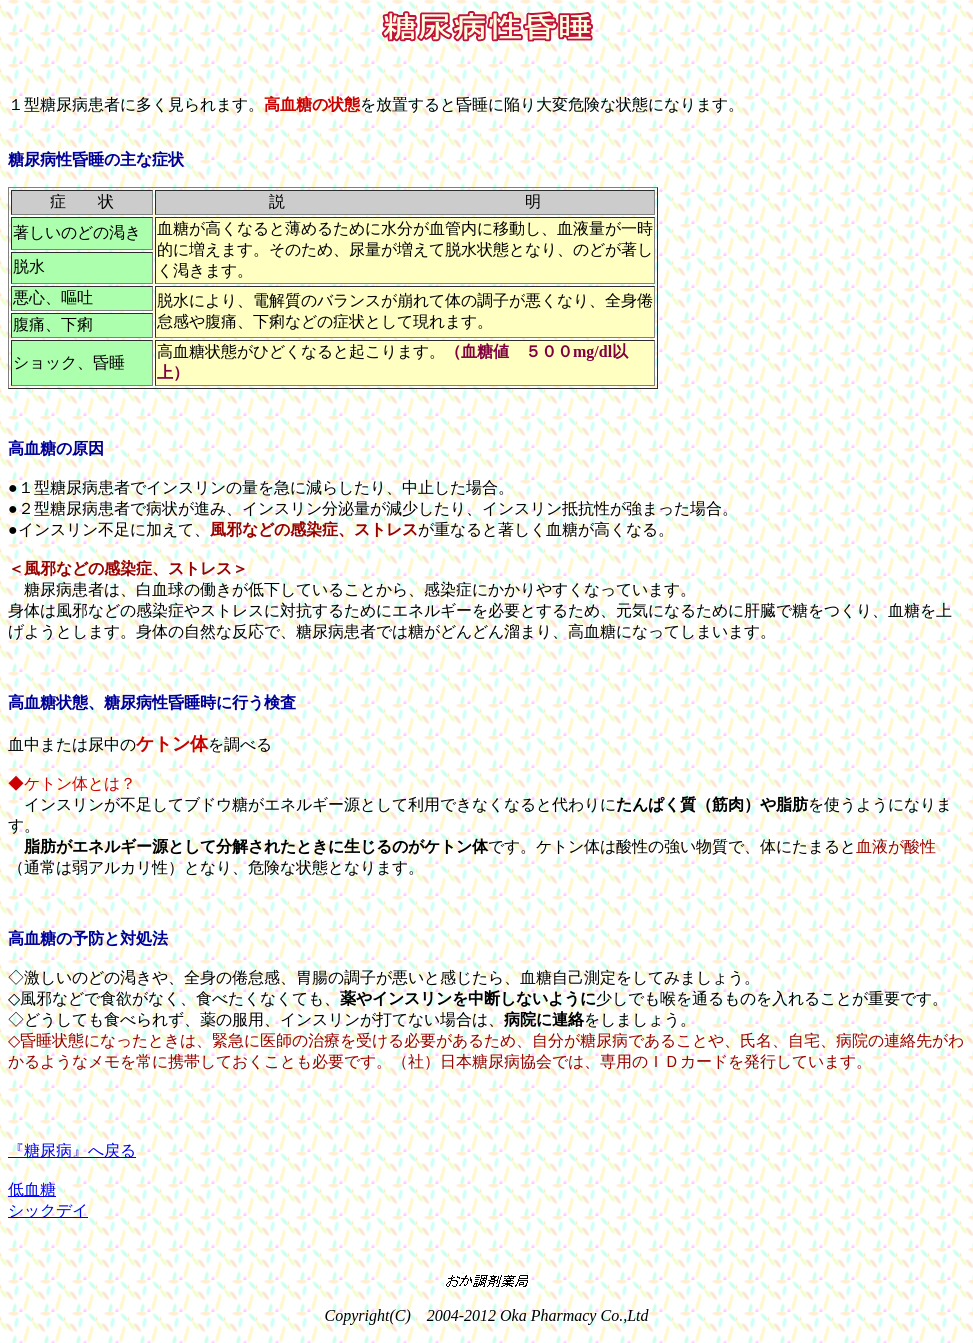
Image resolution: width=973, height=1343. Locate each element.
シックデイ (48, 1210)
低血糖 (32, 1189)
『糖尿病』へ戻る (72, 1150)
